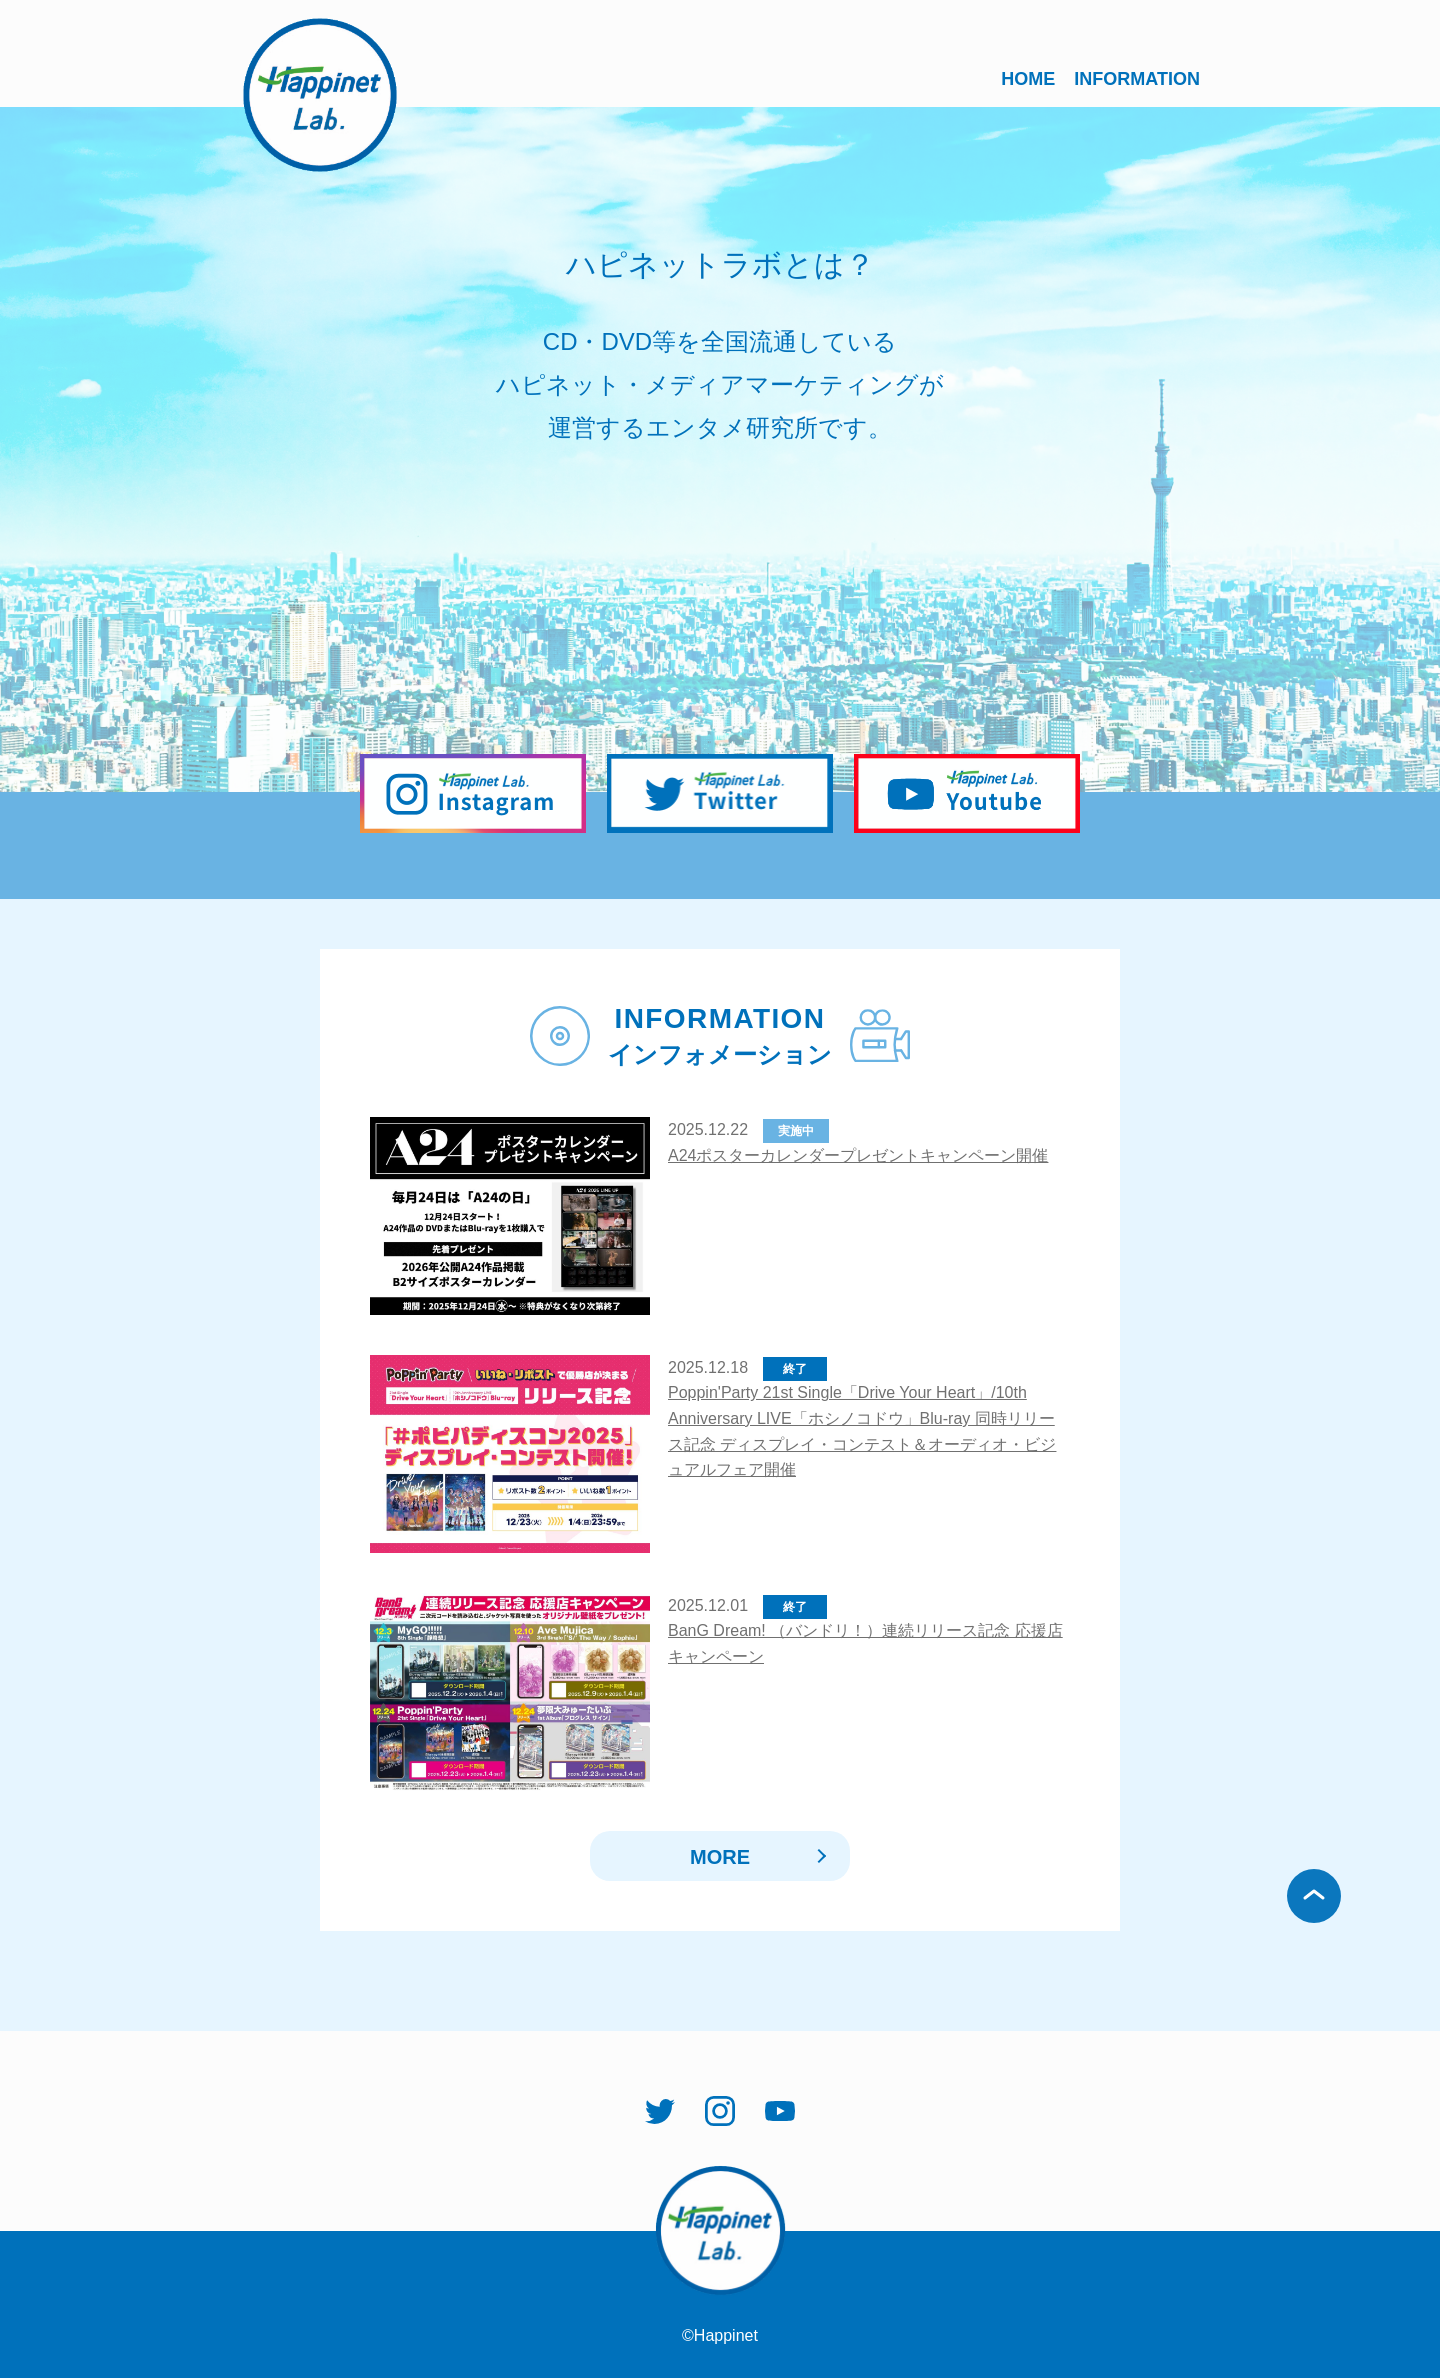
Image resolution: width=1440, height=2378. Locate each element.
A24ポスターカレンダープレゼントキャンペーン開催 (858, 1155)
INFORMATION (1137, 79)
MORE (720, 1857)
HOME (1028, 79)
